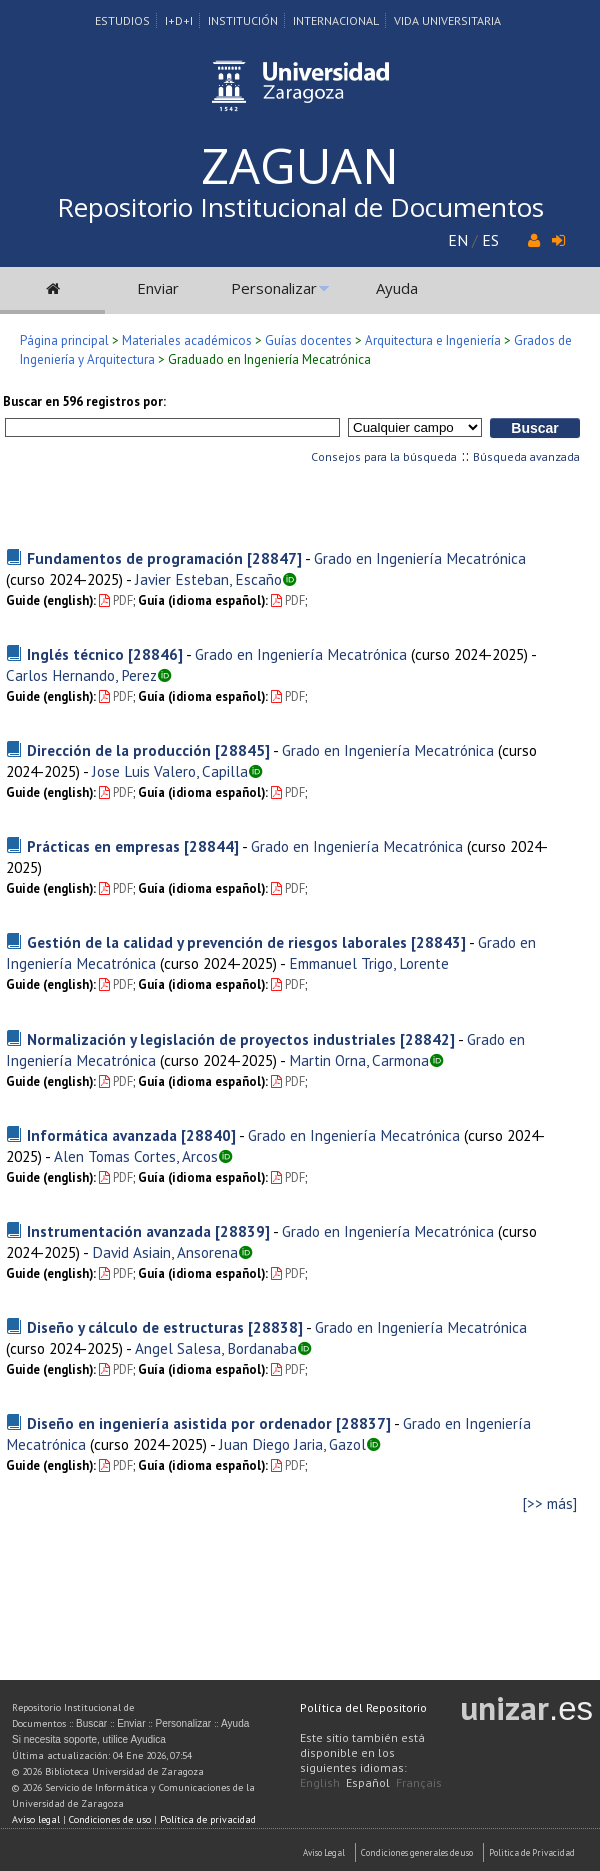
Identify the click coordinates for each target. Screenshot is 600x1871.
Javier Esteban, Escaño (208, 579)
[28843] (438, 942)
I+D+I (179, 20)
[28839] (242, 1231)
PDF (116, 600)
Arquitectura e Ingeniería (433, 340)
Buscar (91, 1723)
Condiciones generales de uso (417, 1852)
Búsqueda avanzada (526, 456)
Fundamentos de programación (135, 558)
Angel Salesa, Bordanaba (216, 1348)
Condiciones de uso (110, 1819)
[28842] (427, 1039)
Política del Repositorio (363, 1707)
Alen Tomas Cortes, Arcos (136, 1156)
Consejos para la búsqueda (384, 456)
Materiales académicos (187, 340)
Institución (243, 20)
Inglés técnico (75, 654)
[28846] (155, 654)
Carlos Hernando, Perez (81, 675)
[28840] (208, 1135)
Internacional (336, 20)
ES (490, 240)
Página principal (64, 340)
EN (458, 240)
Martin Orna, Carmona (359, 1060)
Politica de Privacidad (532, 1852)
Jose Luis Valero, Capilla (170, 771)
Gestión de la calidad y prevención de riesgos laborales (217, 942)
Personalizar (274, 288)
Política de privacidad (208, 1819)
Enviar (158, 288)
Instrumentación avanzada (119, 1231)
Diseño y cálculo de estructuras (135, 1327)
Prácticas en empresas (103, 846)
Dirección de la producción (119, 750)
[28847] (274, 558)
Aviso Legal (324, 1852)
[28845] (242, 750)
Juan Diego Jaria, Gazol (292, 1444)
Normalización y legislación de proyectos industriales (211, 1039)
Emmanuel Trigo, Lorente (369, 963)
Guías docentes (308, 340)
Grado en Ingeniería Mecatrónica (420, 558)
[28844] (211, 846)
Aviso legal (36, 1819)
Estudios (122, 20)
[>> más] (550, 1503)
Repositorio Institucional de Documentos (300, 207)
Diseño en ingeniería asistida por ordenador (179, 1423)
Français (419, 1782)
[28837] (363, 1423)
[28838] (275, 1327)
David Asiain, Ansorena (165, 1252)
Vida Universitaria (447, 20)
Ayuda (397, 288)
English (320, 1782)
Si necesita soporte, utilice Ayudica (89, 1739)
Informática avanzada (102, 1135)
